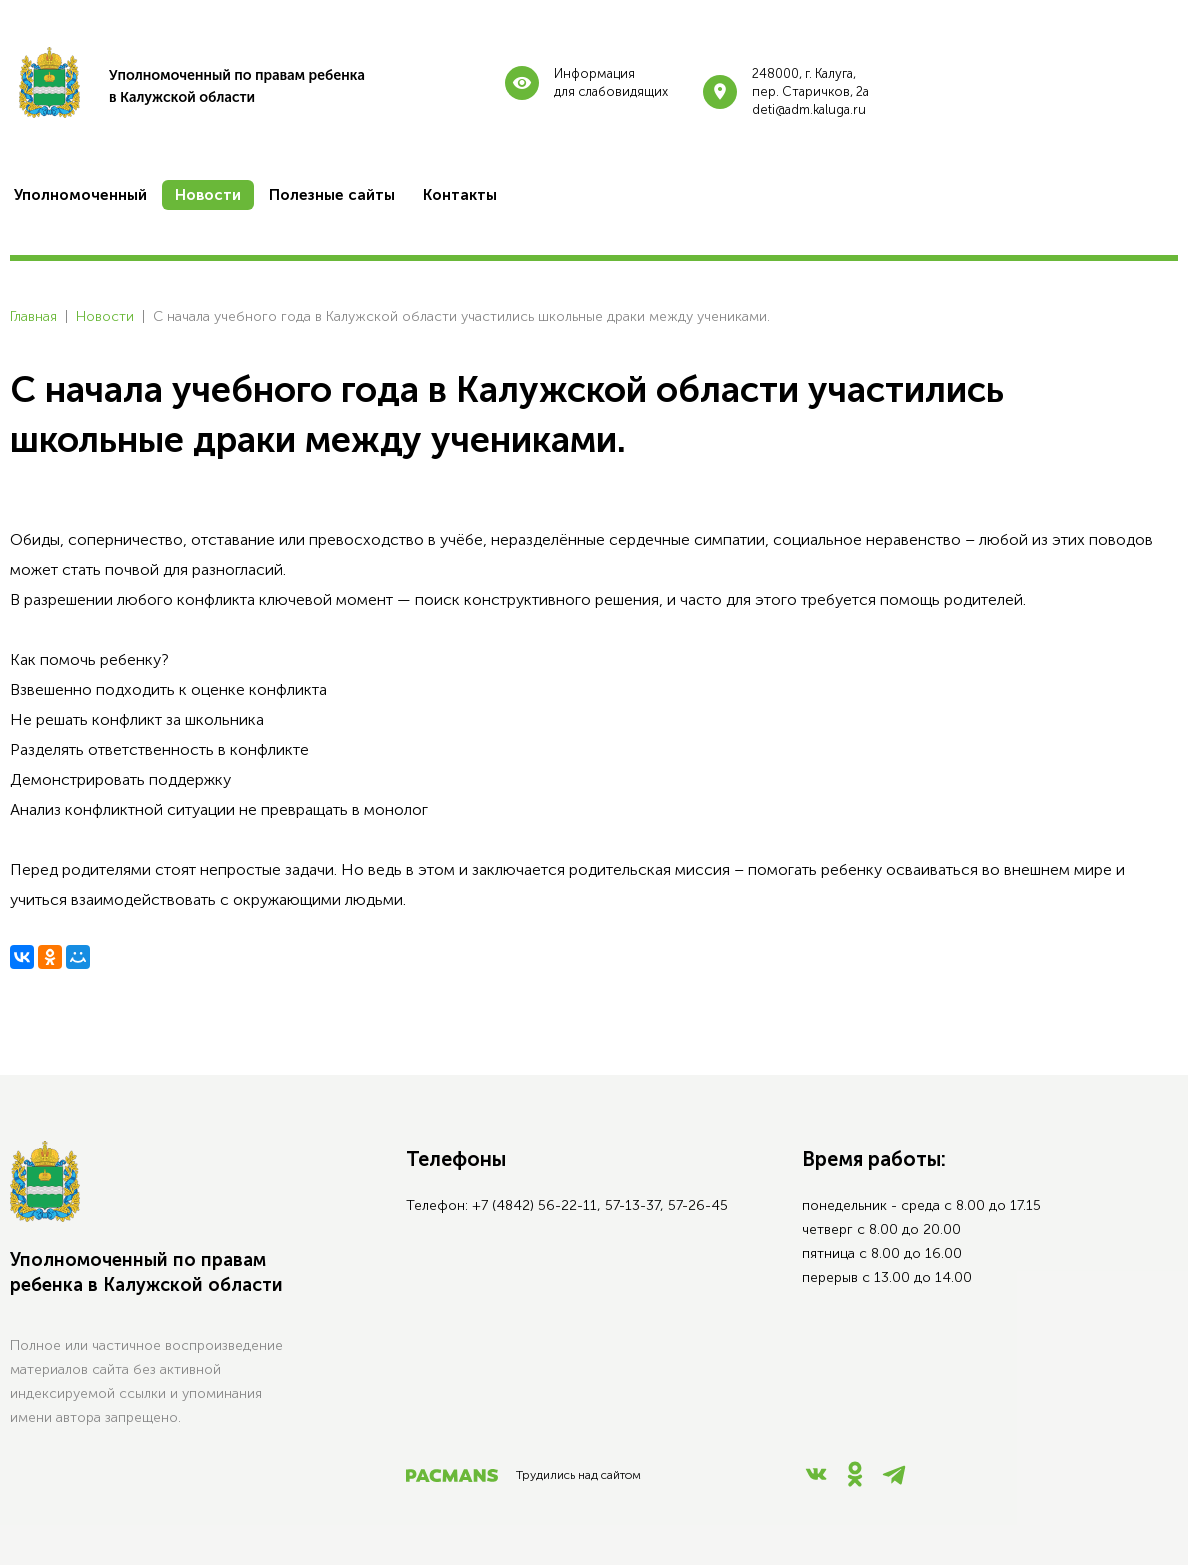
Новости (105, 316)
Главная (33, 316)
